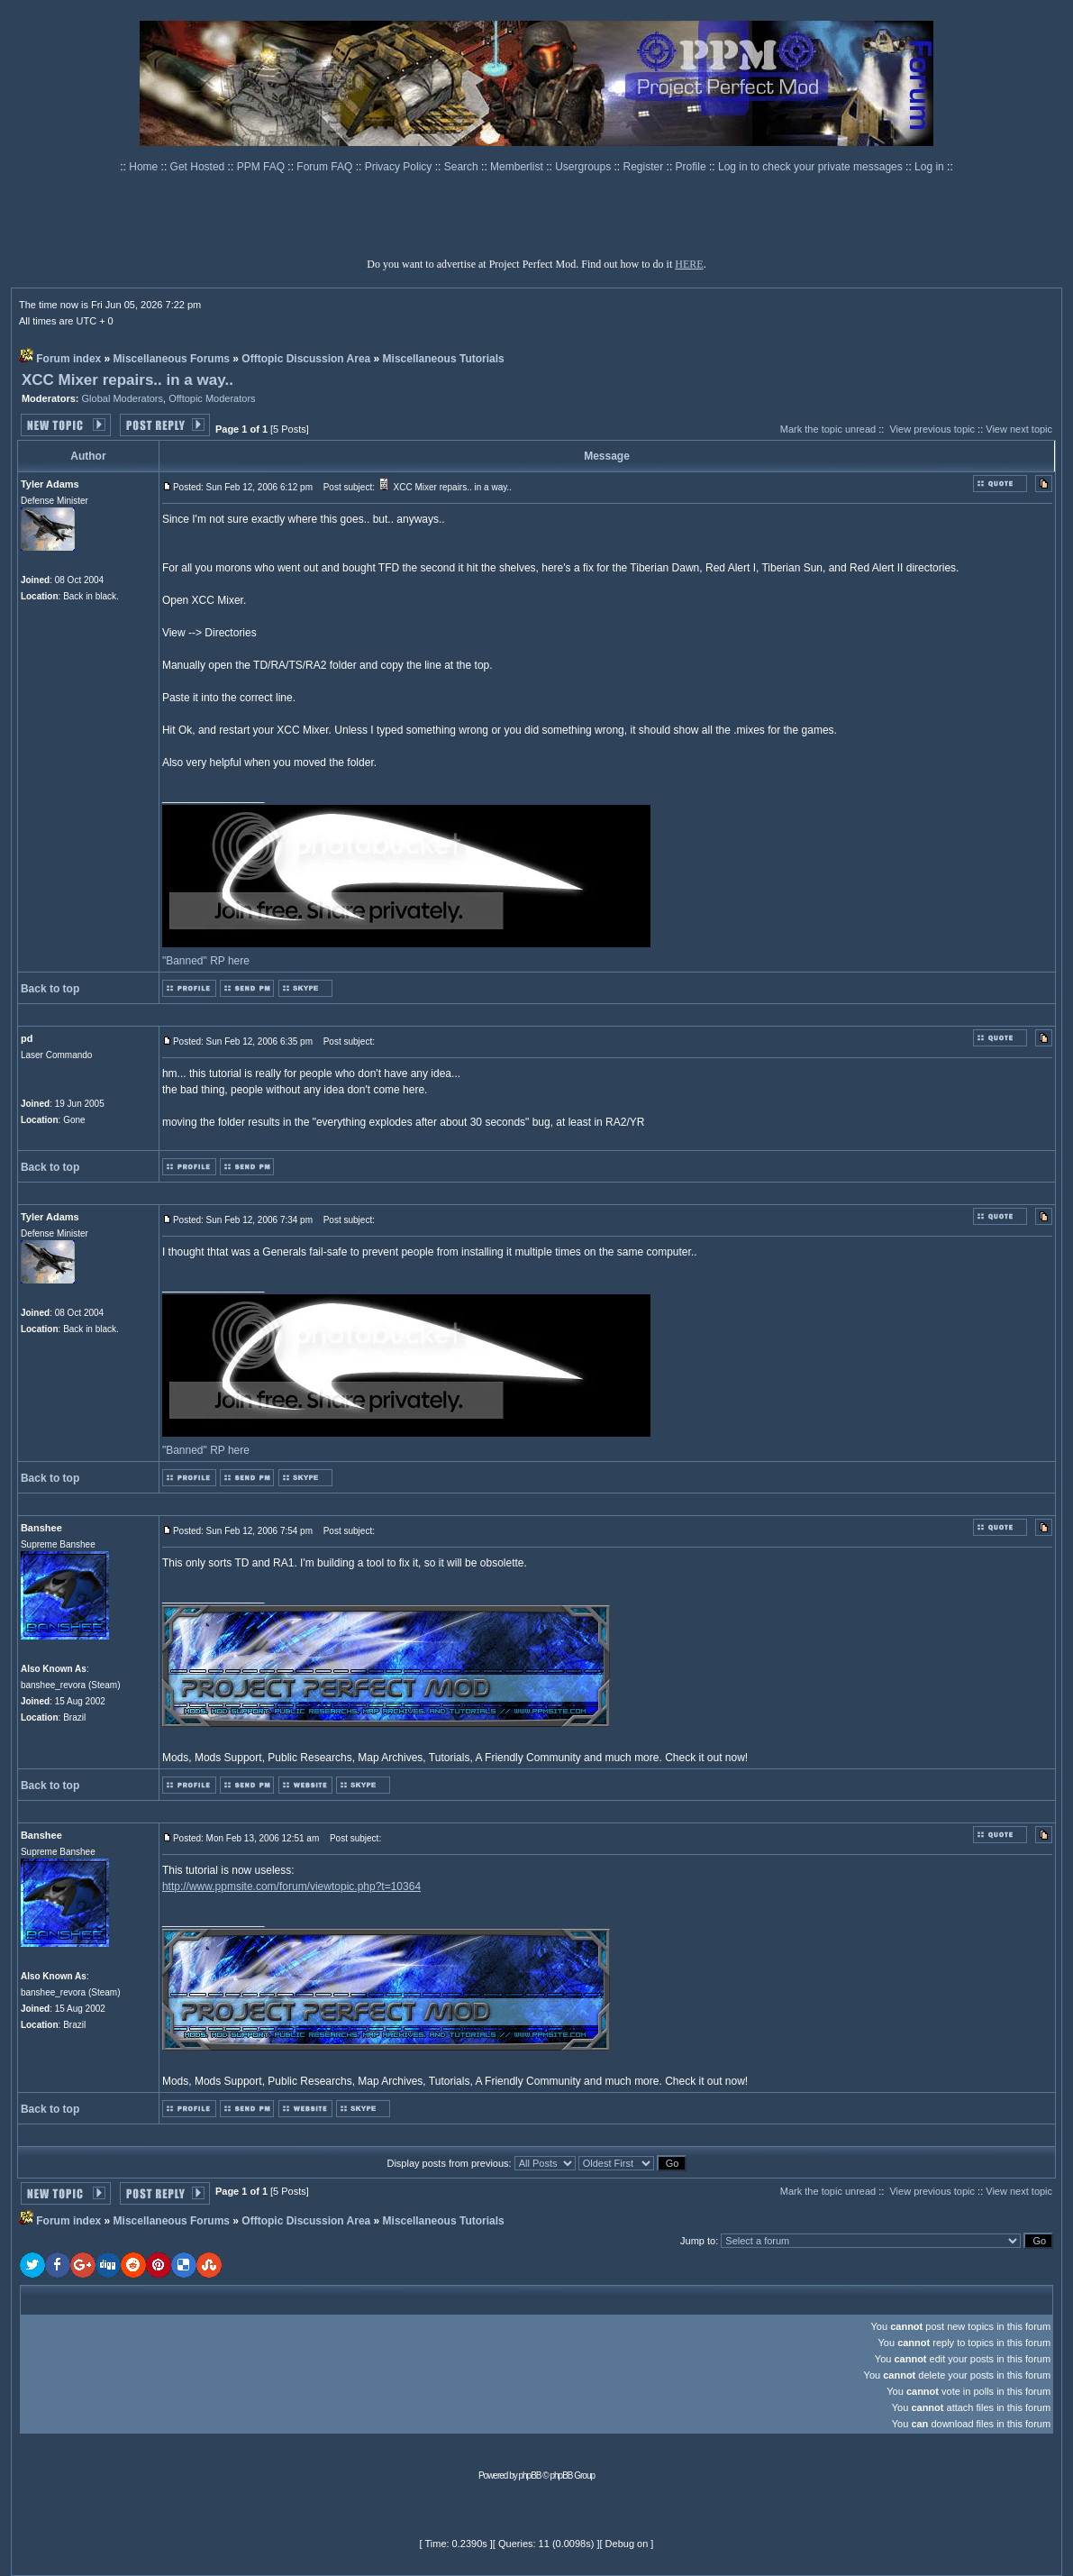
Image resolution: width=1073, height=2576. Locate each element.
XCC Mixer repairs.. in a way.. (127, 379)
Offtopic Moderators (211, 398)
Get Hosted (199, 166)
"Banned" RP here (206, 961)
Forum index (68, 358)
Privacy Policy (400, 166)
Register (645, 166)
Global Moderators (123, 398)
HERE (689, 264)
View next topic (1019, 429)
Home (144, 166)
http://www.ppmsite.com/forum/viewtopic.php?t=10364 (291, 1886)
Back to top (50, 988)
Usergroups (584, 166)
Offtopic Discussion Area (305, 358)
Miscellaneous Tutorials (444, 358)
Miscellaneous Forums (172, 358)
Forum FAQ (325, 166)
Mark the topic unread (828, 429)
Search (462, 166)
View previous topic (932, 429)
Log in (929, 166)
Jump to (697, 2240)
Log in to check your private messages (811, 166)
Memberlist (518, 166)
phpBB (530, 2475)
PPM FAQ (262, 166)
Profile (692, 166)
